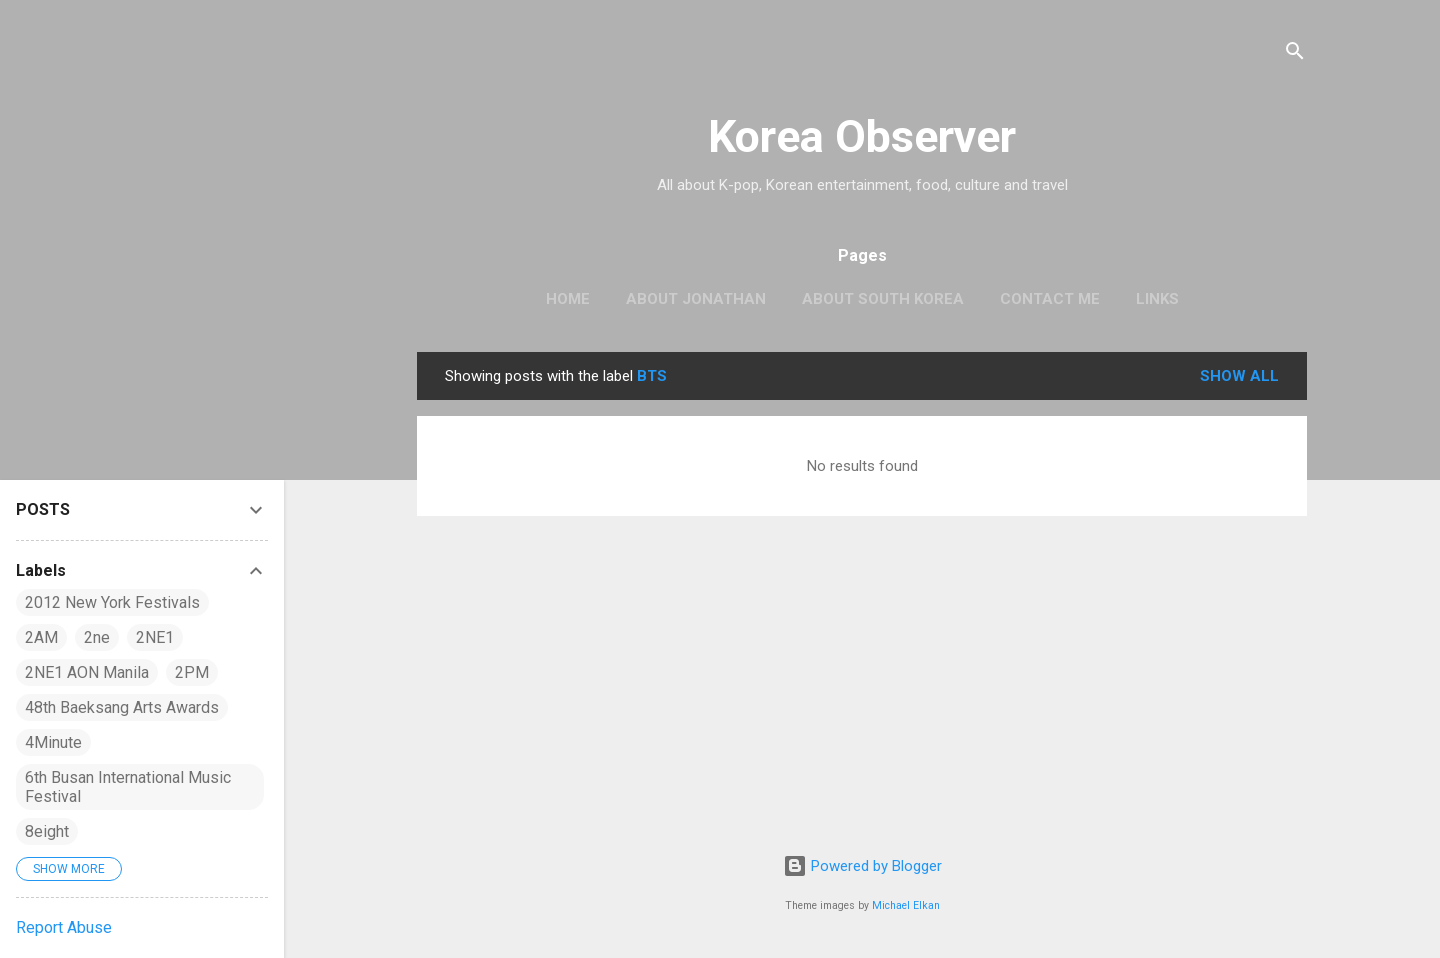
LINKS (1157, 299)
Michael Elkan (906, 905)
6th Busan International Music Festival (128, 787)
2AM (41, 637)
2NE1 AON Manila (87, 672)
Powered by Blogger (862, 866)
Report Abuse (64, 927)
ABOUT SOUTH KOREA (883, 299)
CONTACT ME (1050, 299)
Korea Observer (862, 136)
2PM (192, 672)
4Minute (53, 742)
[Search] (1295, 54)
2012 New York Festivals (112, 602)
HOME (568, 299)
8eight (47, 831)
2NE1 (155, 637)
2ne (97, 637)
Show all (1239, 376)
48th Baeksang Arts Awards (122, 707)
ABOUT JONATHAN (696, 299)
